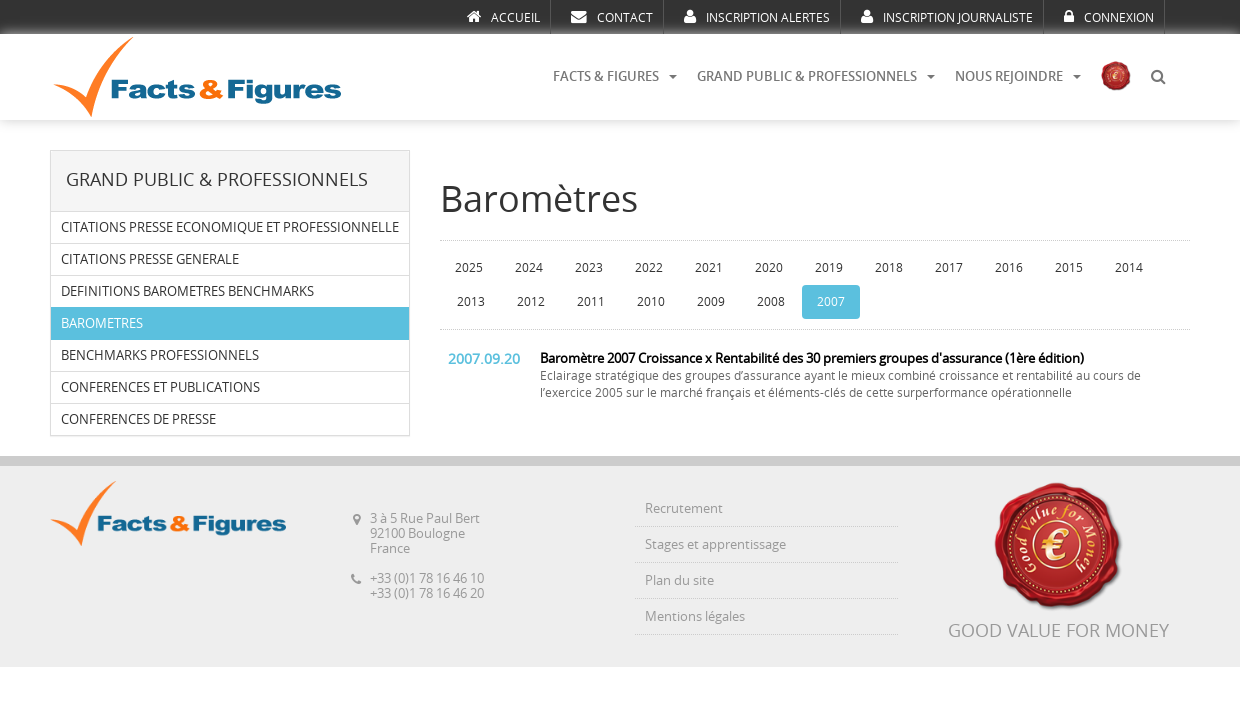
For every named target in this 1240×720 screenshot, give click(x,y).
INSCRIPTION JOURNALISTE (947, 17)
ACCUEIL (503, 17)
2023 (589, 268)
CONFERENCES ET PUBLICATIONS (160, 387)
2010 (651, 302)
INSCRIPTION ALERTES (757, 17)
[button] (1158, 77)
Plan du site (679, 580)
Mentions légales (695, 616)
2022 (649, 268)
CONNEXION (1109, 17)
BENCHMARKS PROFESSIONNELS (160, 355)
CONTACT (612, 17)
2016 (1009, 268)
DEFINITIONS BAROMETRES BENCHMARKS (187, 291)
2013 (471, 302)
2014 (1129, 268)
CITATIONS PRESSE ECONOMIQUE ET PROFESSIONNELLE (230, 227)
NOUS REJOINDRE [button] (1018, 76)
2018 (889, 268)
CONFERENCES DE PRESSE (138, 419)
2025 (469, 268)
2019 (829, 268)
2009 (711, 302)
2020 (769, 268)
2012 (531, 302)
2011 (591, 302)
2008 (771, 302)
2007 (831, 302)
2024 (529, 268)
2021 (709, 268)
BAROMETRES (102, 323)
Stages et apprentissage (715, 544)
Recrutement (684, 508)
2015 (1069, 268)
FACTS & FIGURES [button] (615, 76)
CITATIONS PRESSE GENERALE (150, 259)
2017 (949, 268)
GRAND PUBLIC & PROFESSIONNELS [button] (816, 76)
